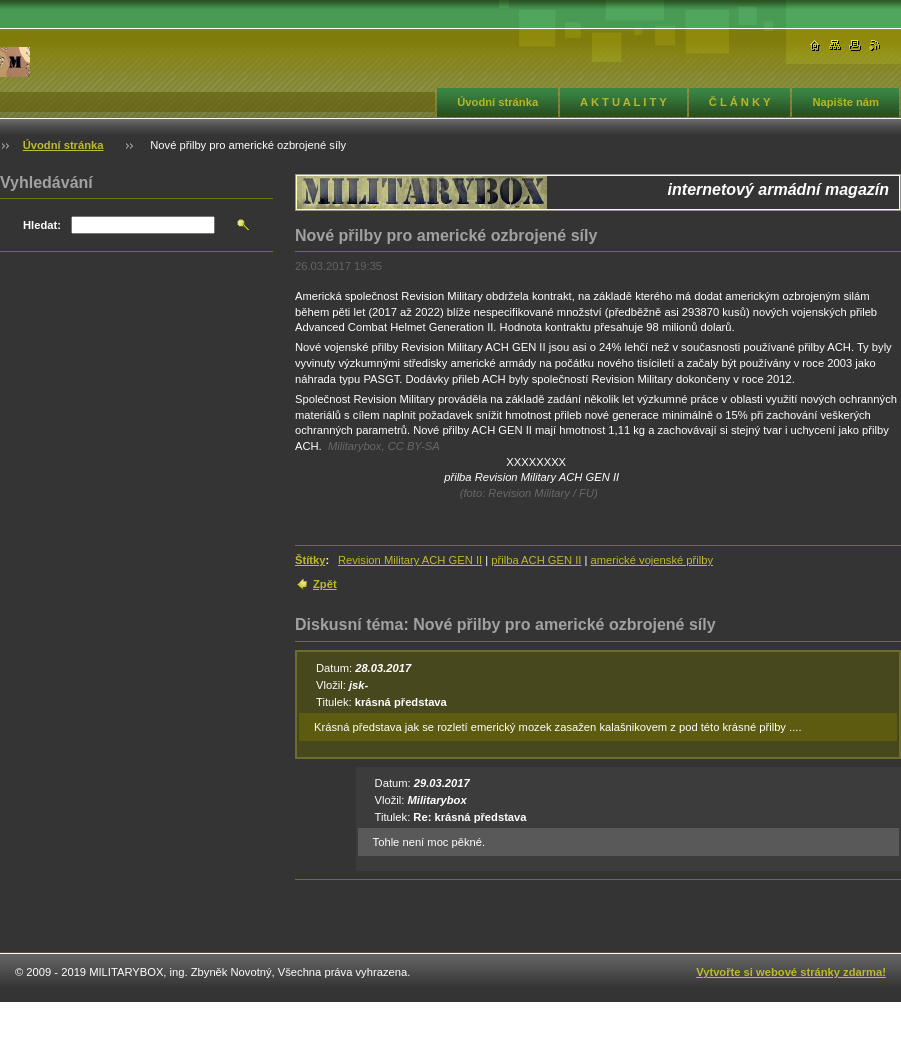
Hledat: (42, 225)
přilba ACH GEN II (536, 560)
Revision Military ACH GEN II (410, 560)
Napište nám (845, 102)
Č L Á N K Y (740, 102)
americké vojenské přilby (652, 560)
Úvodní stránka (497, 102)
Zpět (325, 584)
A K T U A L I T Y (623, 102)
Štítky (310, 560)
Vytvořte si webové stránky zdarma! (791, 972)
